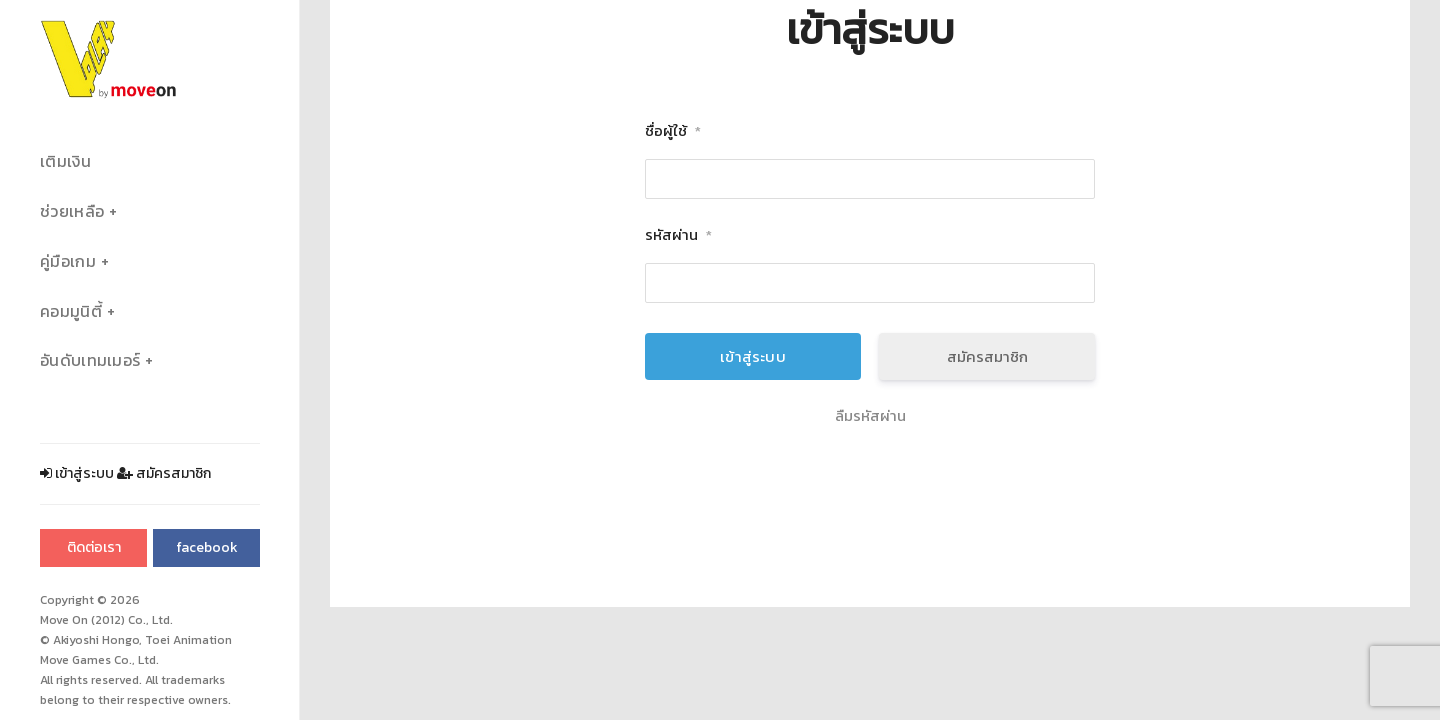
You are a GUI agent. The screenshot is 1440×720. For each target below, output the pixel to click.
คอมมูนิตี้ (71, 311)
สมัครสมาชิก (164, 473)
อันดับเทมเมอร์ (90, 360)
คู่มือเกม (68, 261)
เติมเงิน (65, 161)
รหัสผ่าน (678, 235)
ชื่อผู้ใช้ (673, 131)
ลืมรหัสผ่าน (870, 416)
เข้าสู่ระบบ (77, 473)
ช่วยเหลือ (72, 211)
